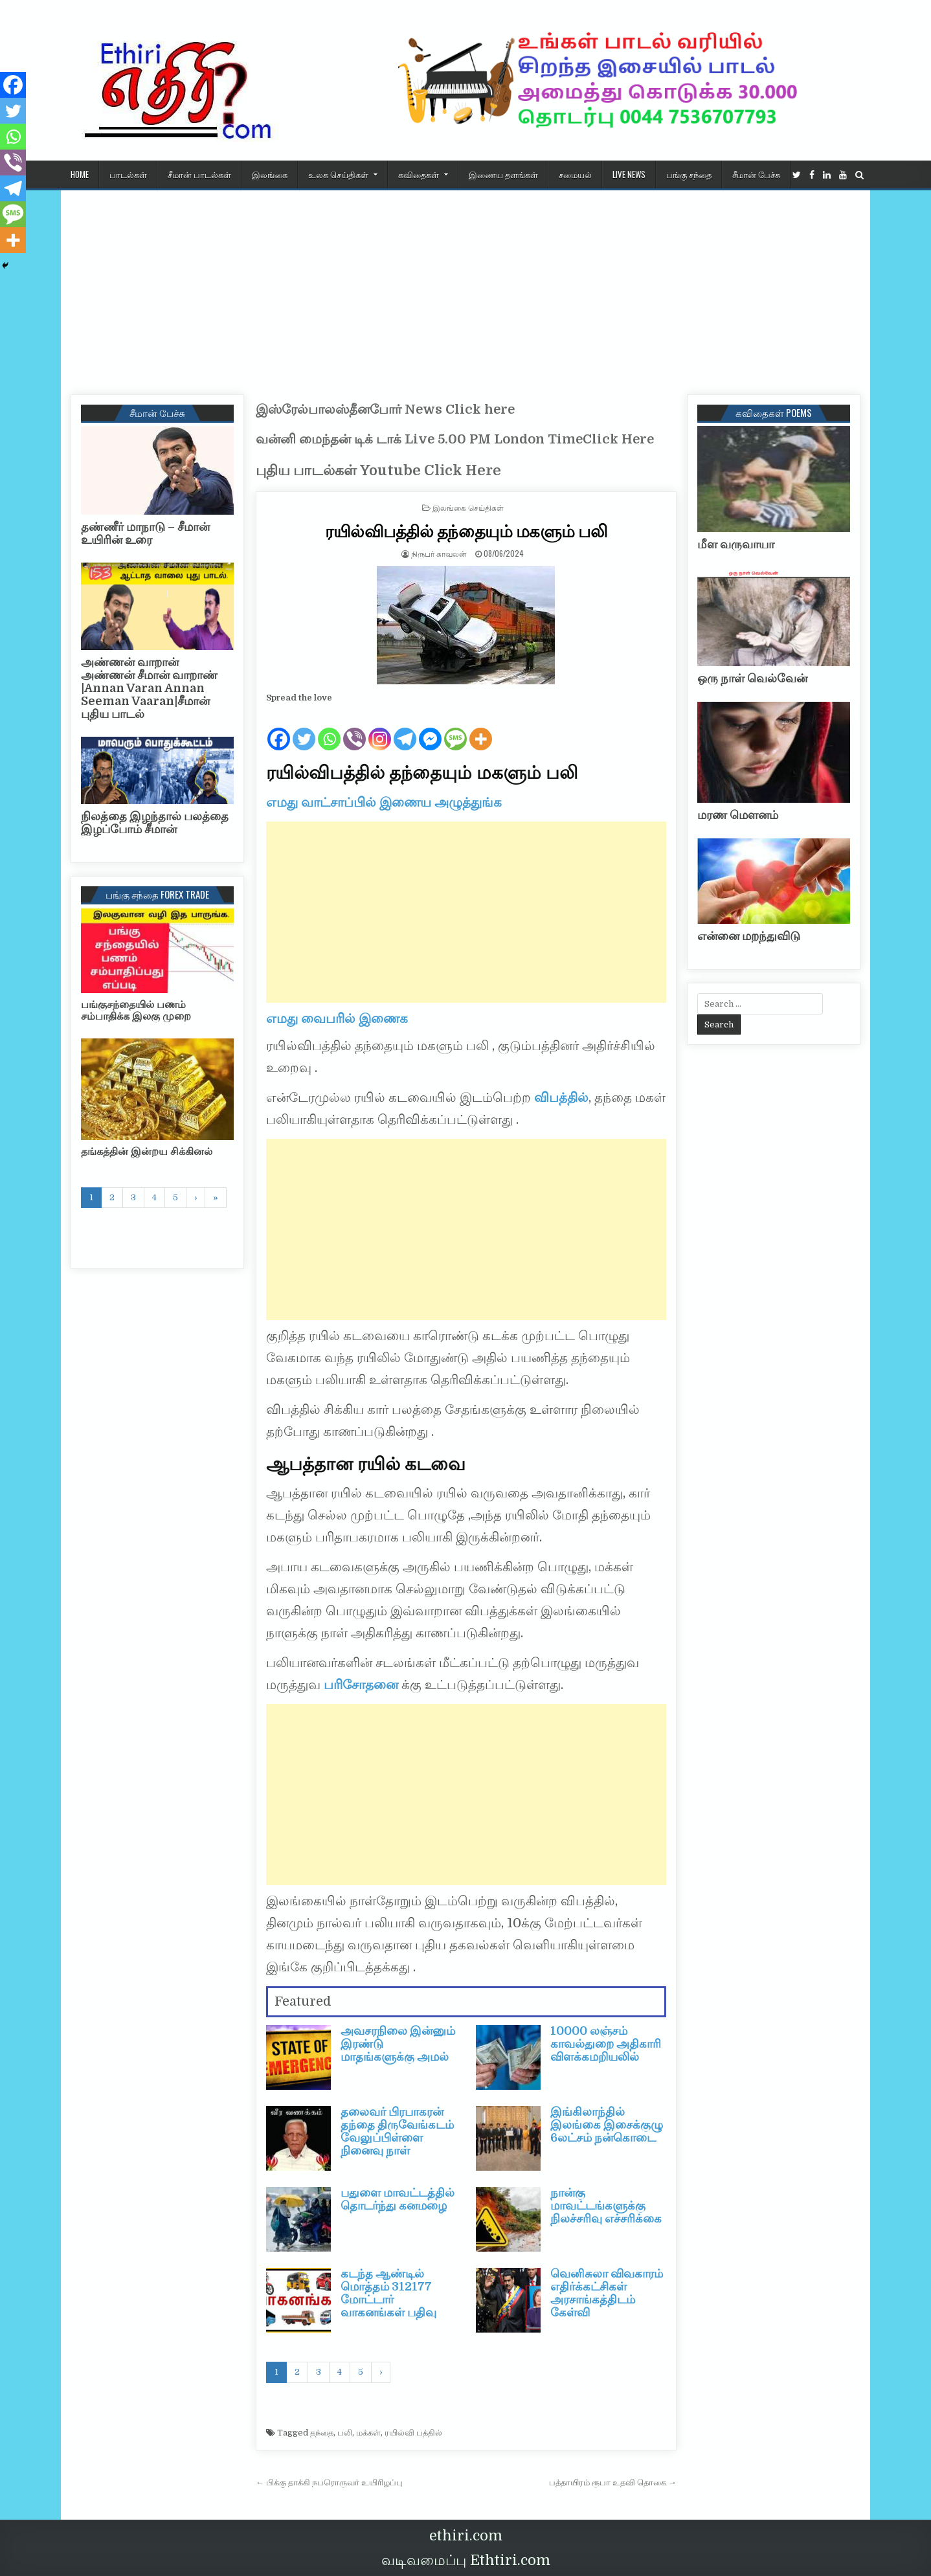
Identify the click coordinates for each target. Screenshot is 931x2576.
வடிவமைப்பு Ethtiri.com (465, 2560)
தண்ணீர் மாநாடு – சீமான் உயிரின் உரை (145, 533)
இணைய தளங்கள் (503, 174)
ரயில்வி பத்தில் (413, 2432)
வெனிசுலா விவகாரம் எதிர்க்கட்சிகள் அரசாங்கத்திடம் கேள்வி (606, 2292)
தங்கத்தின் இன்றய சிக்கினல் (146, 1152)
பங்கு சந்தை (689, 174)
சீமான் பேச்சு (756, 174)
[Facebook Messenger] (430, 729)
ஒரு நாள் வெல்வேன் (752, 678)
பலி (344, 2432)
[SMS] (455, 729)
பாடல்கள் (128, 174)
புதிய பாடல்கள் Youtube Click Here (378, 470)
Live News (628, 174)
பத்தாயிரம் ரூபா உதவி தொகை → (613, 2482)
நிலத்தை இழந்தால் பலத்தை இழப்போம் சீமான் (155, 823)
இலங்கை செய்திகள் (468, 507)
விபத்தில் (561, 1097)
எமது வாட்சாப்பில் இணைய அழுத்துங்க (384, 802)
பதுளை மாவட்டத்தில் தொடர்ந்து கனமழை (397, 2199)
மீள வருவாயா (735, 544)
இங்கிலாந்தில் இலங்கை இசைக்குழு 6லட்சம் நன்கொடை (606, 2124)
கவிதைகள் (418, 174)
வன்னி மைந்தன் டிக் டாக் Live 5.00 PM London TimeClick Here (455, 439)
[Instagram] (379, 729)
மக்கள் (368, 2432)
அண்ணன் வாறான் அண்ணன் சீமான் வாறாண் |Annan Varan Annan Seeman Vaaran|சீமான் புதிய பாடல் (149, 688)
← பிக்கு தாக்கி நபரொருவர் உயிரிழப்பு (329, 2482)
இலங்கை (269, 174)
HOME (80, 174)
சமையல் (575, 174)
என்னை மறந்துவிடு (748, 936)
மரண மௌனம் (737, 815)
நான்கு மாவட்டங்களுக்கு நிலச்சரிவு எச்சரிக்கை (606, 2205)
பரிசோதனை (361, 1684)
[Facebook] (278, 729)
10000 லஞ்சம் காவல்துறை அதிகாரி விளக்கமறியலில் (605, 2043)
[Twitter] (304, 729)
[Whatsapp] (329, 729)
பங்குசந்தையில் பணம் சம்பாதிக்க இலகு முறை (136, 1010)
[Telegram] (405, 729)
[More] (480, 729)
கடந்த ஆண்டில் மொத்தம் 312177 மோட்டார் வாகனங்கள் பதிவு (388, 2292)
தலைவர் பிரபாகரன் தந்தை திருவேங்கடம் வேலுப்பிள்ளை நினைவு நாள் (397, 2130)
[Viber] (354, 729)
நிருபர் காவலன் (439, 553)
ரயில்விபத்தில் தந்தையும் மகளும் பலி (466, 530)
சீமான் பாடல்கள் (199, 174)
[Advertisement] (465, 287)
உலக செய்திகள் (338, 174)
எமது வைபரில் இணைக (337, 1018)
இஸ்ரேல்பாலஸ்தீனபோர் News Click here (385, 409)
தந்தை (321, 2432)
